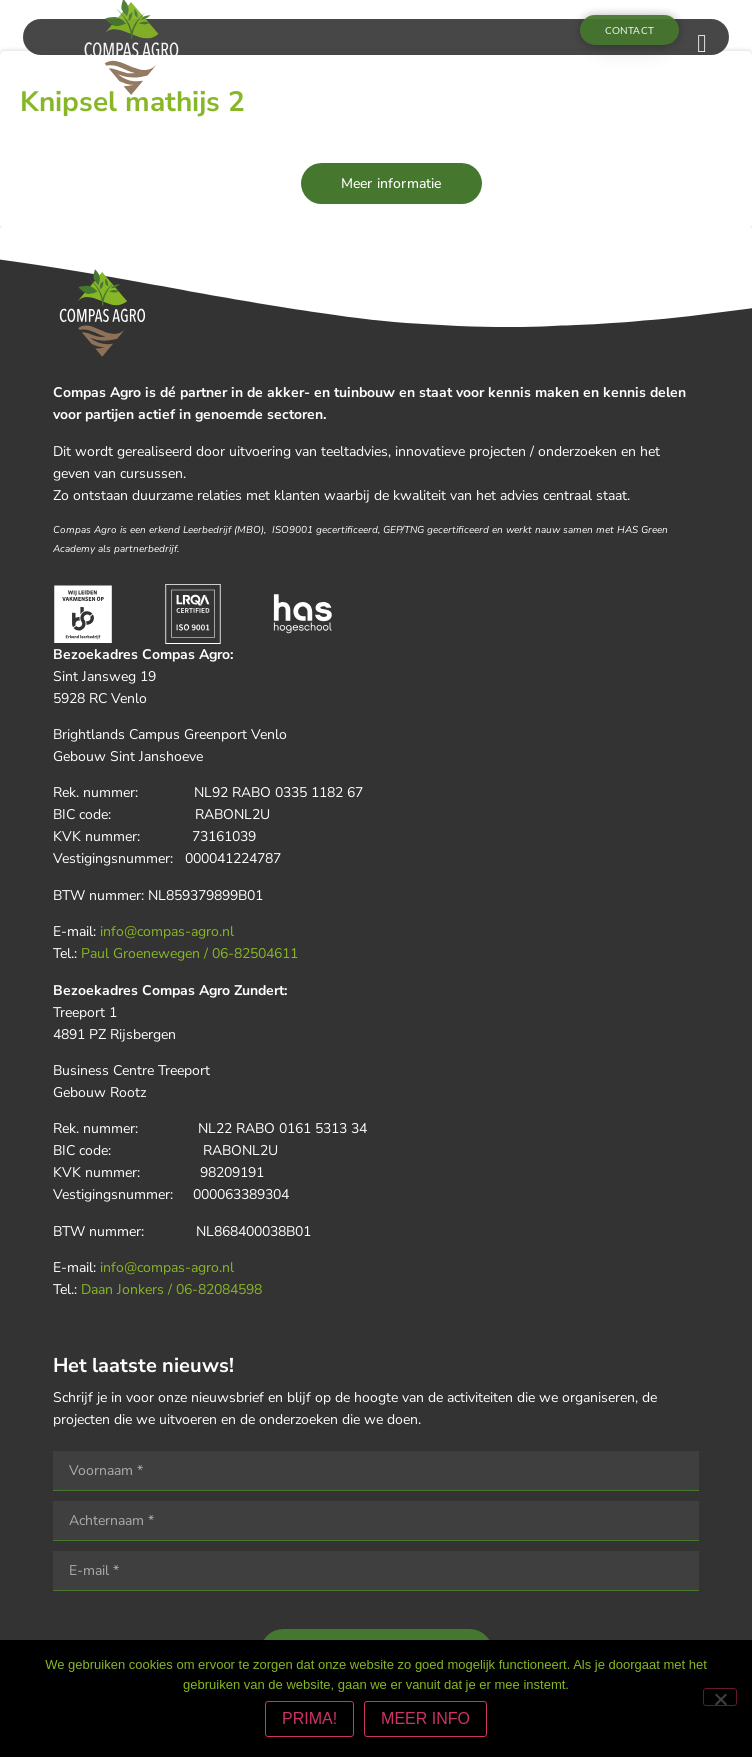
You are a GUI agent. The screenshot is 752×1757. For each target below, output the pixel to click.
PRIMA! (309, 1718)
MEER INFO (425, 1718)
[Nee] (720, 1697)
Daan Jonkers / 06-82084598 (171, 1289)
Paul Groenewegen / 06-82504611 (189, 953)
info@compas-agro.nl (167, 931)
